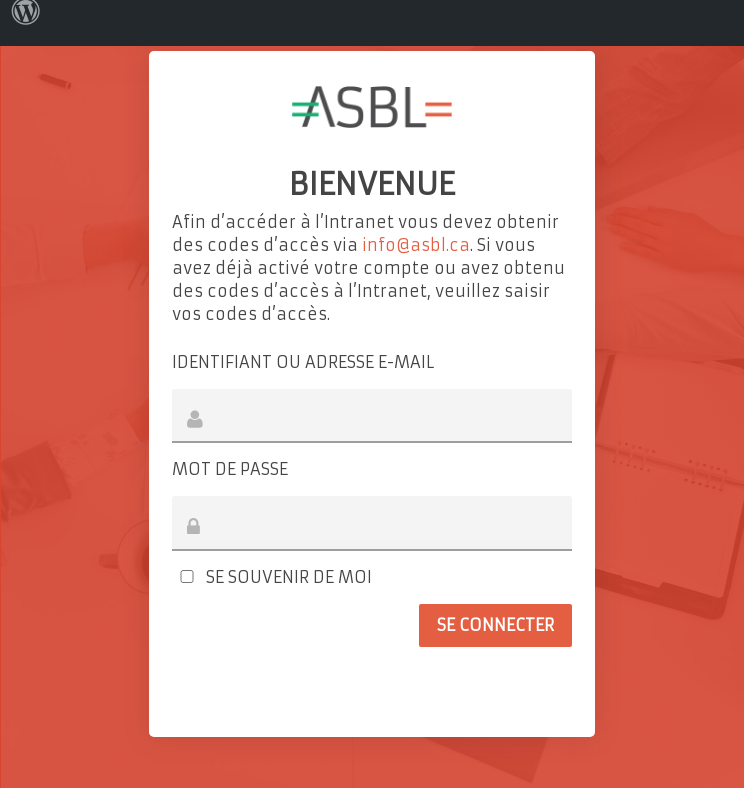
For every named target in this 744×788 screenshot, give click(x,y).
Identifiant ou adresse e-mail (303, 362)
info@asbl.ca (416, 245)
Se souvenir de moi (272, 577)
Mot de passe (230, 469)
